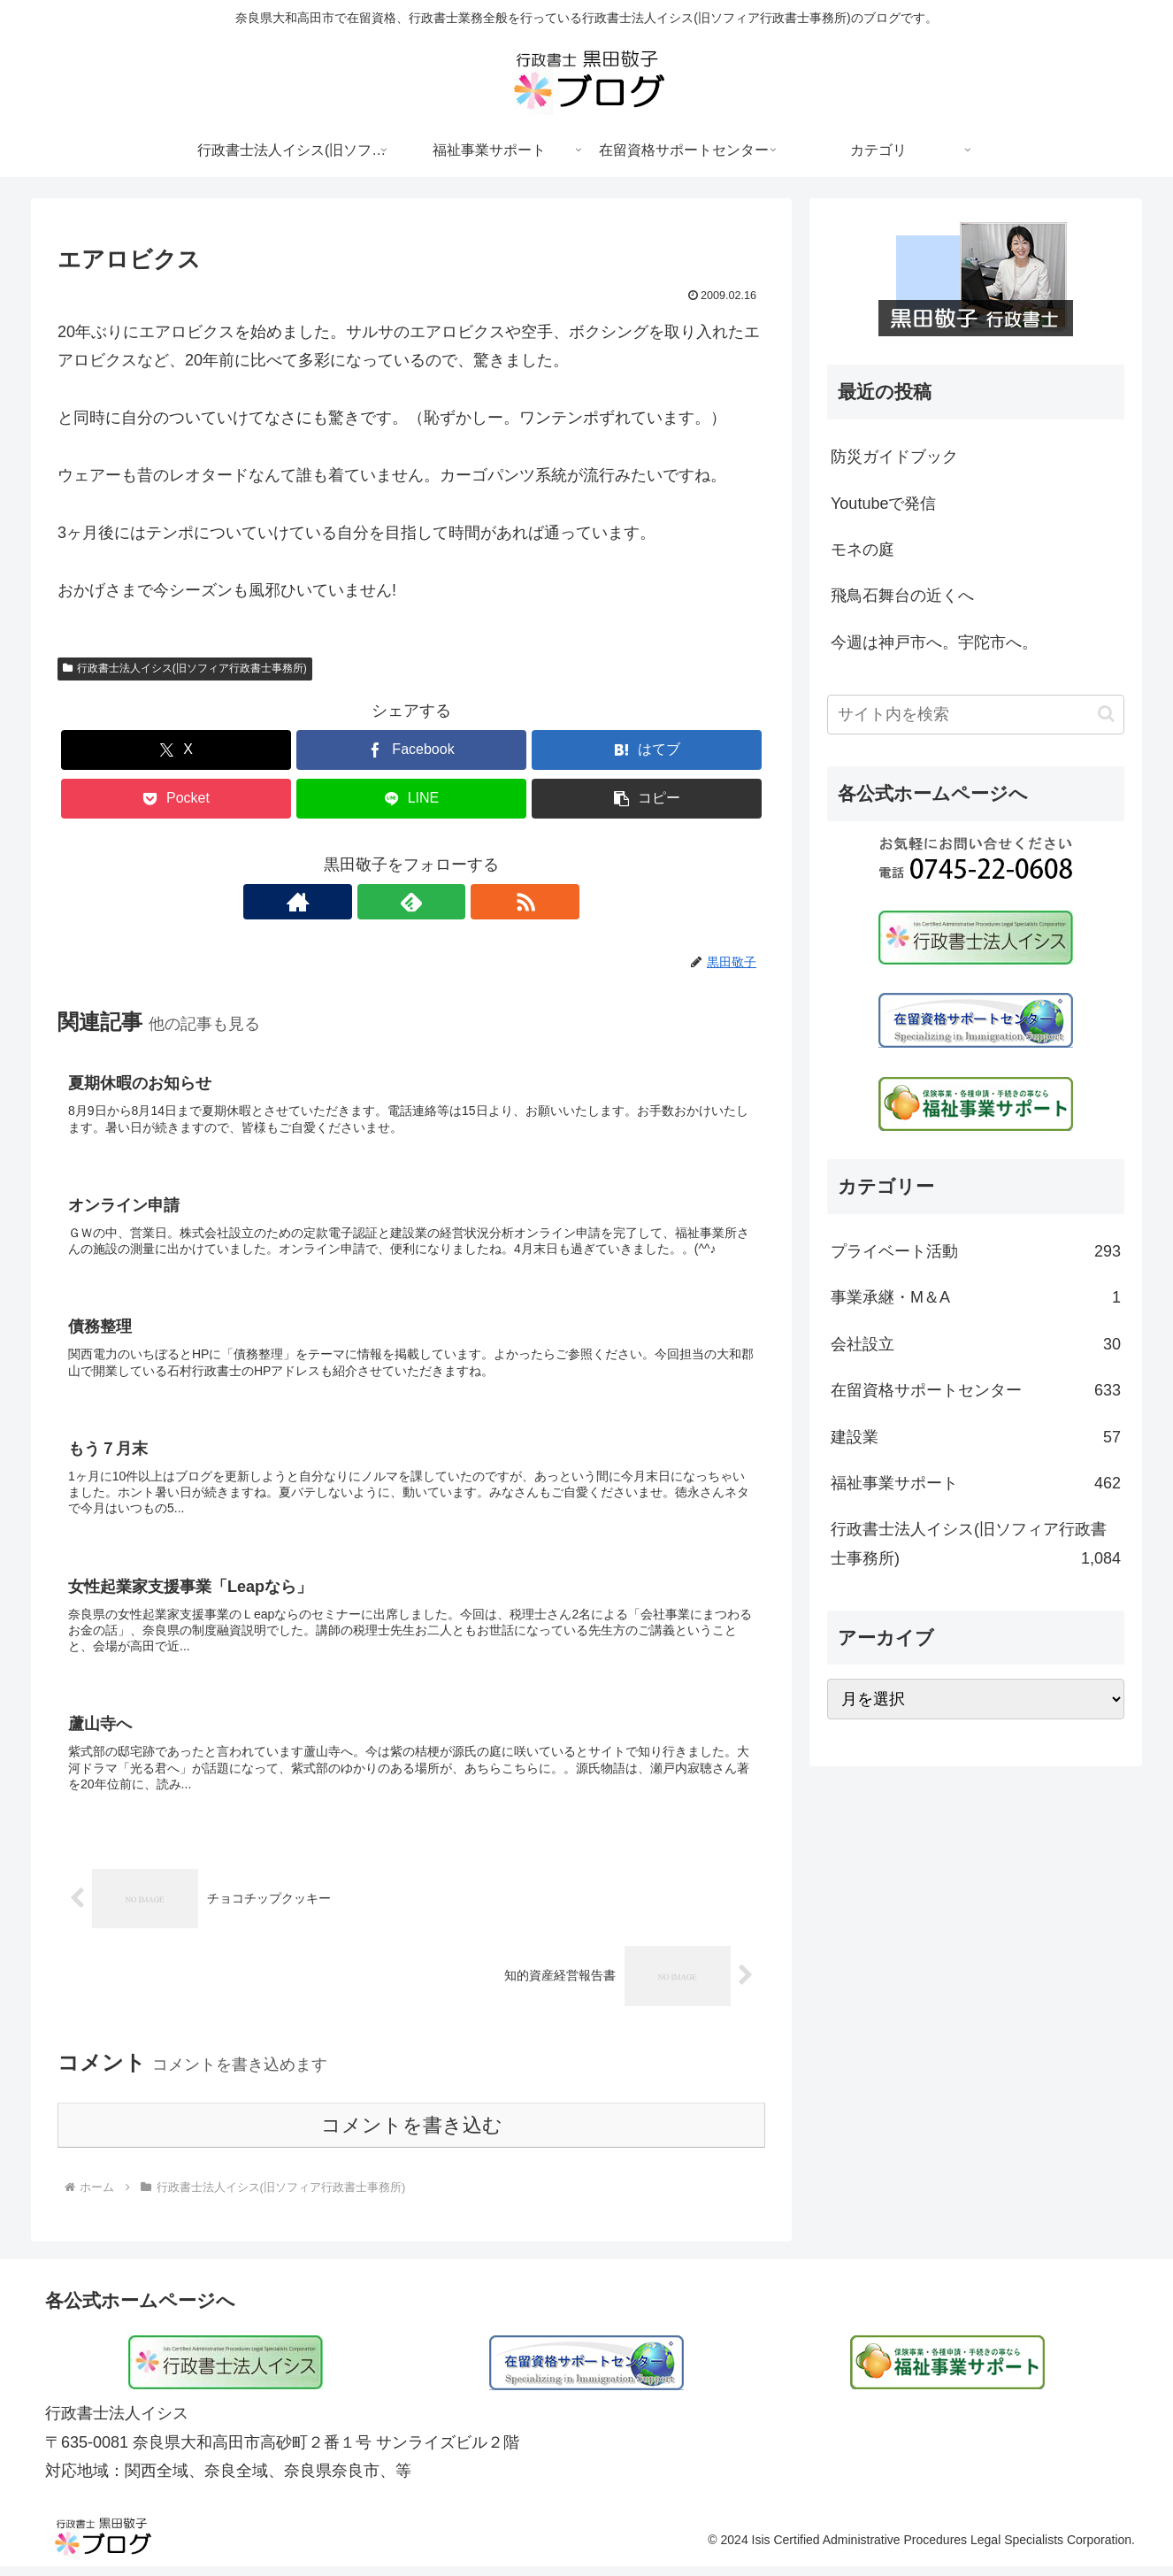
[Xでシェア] (176, 750)
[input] (975, 714)
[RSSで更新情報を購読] (452, 901)
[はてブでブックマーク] (647, 750)
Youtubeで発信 (883, 503)
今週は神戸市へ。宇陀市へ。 (934, 642)
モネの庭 (862, 549)
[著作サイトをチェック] (370, 901)
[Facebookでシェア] (411, 750)
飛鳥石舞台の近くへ (902, 595)
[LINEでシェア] (411, 799)
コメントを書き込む (411, 2136)
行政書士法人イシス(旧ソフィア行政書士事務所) (185, 668)
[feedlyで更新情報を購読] (411, 901)
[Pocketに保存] (176, 799)
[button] (647, 799)
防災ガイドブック (894, 456)
